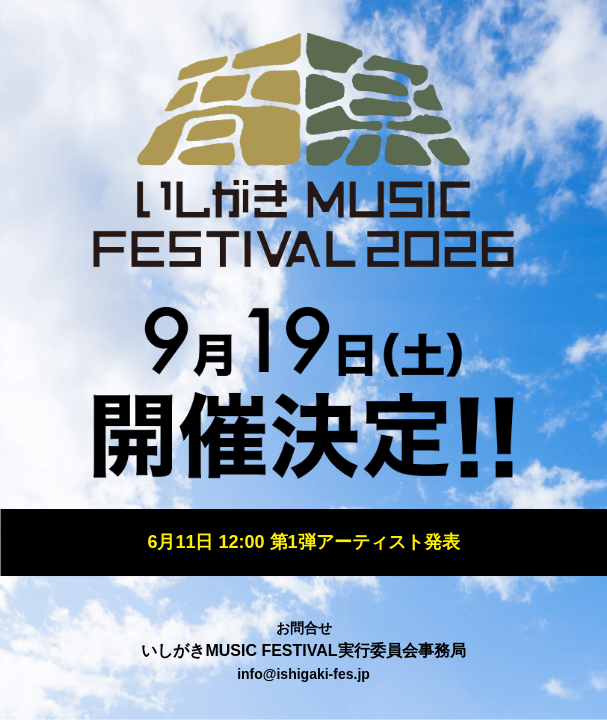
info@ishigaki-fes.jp (303, 674)
